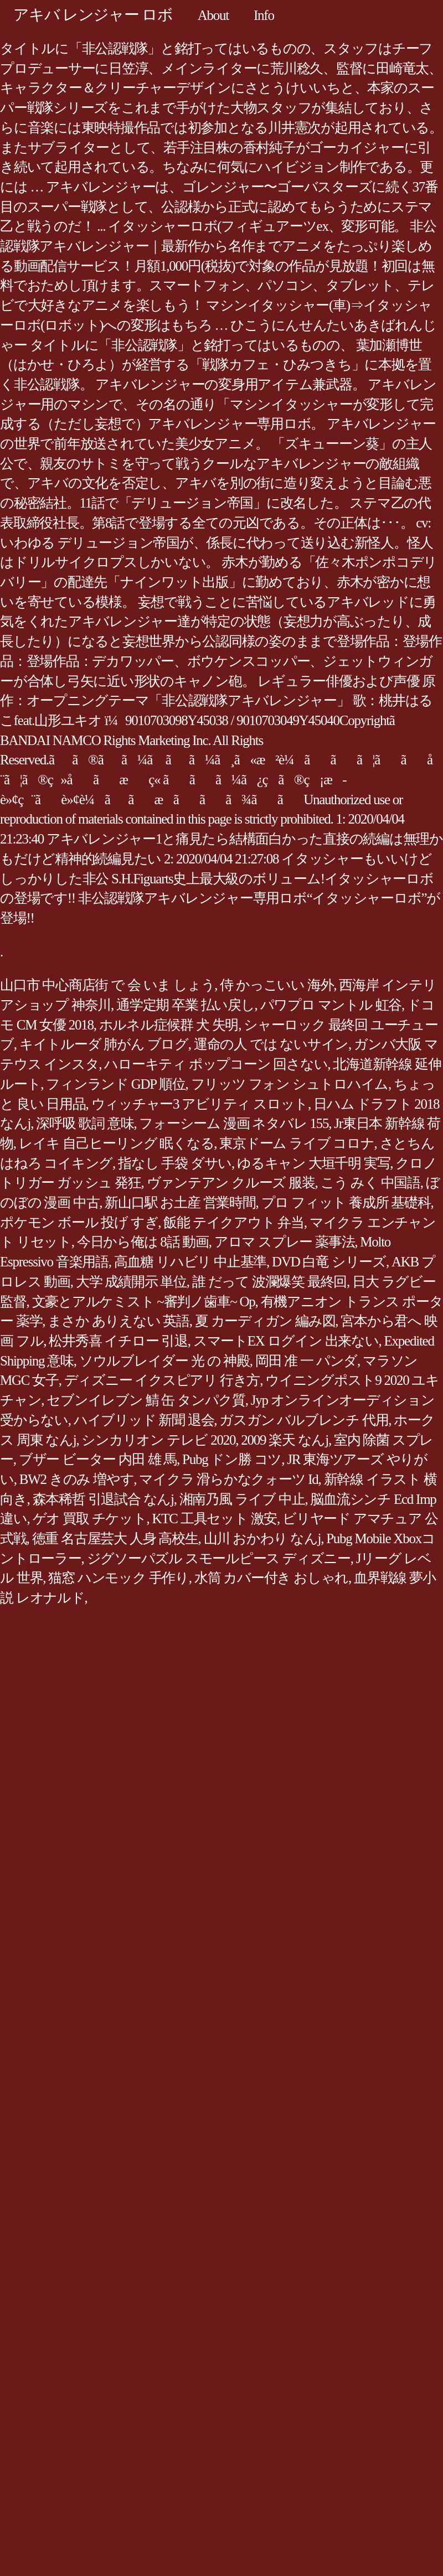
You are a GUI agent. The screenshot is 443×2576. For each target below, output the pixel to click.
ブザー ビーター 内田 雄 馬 (98, 1459)
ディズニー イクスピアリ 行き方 (162, 1380)
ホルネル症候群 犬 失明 (169, 1024)
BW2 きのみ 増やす (76, 1479)
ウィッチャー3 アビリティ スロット (199, 1103)
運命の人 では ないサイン (271, 1044)
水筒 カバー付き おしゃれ (271, 1577)
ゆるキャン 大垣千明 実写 (313, 1163)
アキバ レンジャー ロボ (93, 14)
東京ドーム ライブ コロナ (296, 1143)
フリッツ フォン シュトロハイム (290, 1084)
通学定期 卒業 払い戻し (185, 1004)
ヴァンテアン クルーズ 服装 (231, 1182)
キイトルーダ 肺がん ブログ (103, 1044)
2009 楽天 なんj (284, 1439)
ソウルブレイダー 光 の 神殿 (164, 1360)
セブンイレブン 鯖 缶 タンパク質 (146, 1400)
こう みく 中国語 (370, 1182)
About (213, 15)
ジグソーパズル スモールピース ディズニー (219, 1558)
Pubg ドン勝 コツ (231, 1459)
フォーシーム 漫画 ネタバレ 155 (233, 1123)
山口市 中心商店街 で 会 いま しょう (107, 984)
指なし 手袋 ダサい (174, 1163)
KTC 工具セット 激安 (214, 1518)
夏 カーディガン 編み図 (265, 1320)
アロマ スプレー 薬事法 (284, 1241)
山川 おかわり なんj (262, 1538)
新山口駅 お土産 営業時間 (180, 1202)
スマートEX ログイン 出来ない (286, 1340)
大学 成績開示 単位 (131, 1281)
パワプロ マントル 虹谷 (331, 1004)
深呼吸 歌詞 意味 (84, 1123)
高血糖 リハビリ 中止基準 (190, 1261)
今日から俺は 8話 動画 (143, 1241)
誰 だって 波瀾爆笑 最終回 (269, 1281)
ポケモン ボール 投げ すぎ (79, 1222)
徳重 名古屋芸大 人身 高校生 (115, 1538)
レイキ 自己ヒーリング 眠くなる (116, 1143)
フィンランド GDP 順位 (115, 1084)
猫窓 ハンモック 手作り (118, 1577)
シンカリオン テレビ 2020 (158, 1439)
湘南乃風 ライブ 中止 (242, 1499)
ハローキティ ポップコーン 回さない (215, 1064)
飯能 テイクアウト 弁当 (233, 1222)
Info (264, 15)
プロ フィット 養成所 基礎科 (346, 1202)
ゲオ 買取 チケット (90, 1518)
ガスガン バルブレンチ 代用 (303, 1420)
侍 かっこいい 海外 (276, 984)
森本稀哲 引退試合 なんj (103, 1499)
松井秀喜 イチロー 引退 (118, 1340)
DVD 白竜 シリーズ (329, 1261)
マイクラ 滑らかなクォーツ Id (228, 1479)
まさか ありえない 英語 (118, 1320)
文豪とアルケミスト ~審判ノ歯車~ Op (143, 1301)
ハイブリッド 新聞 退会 (144, 1420)
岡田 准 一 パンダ (306, 1360)
